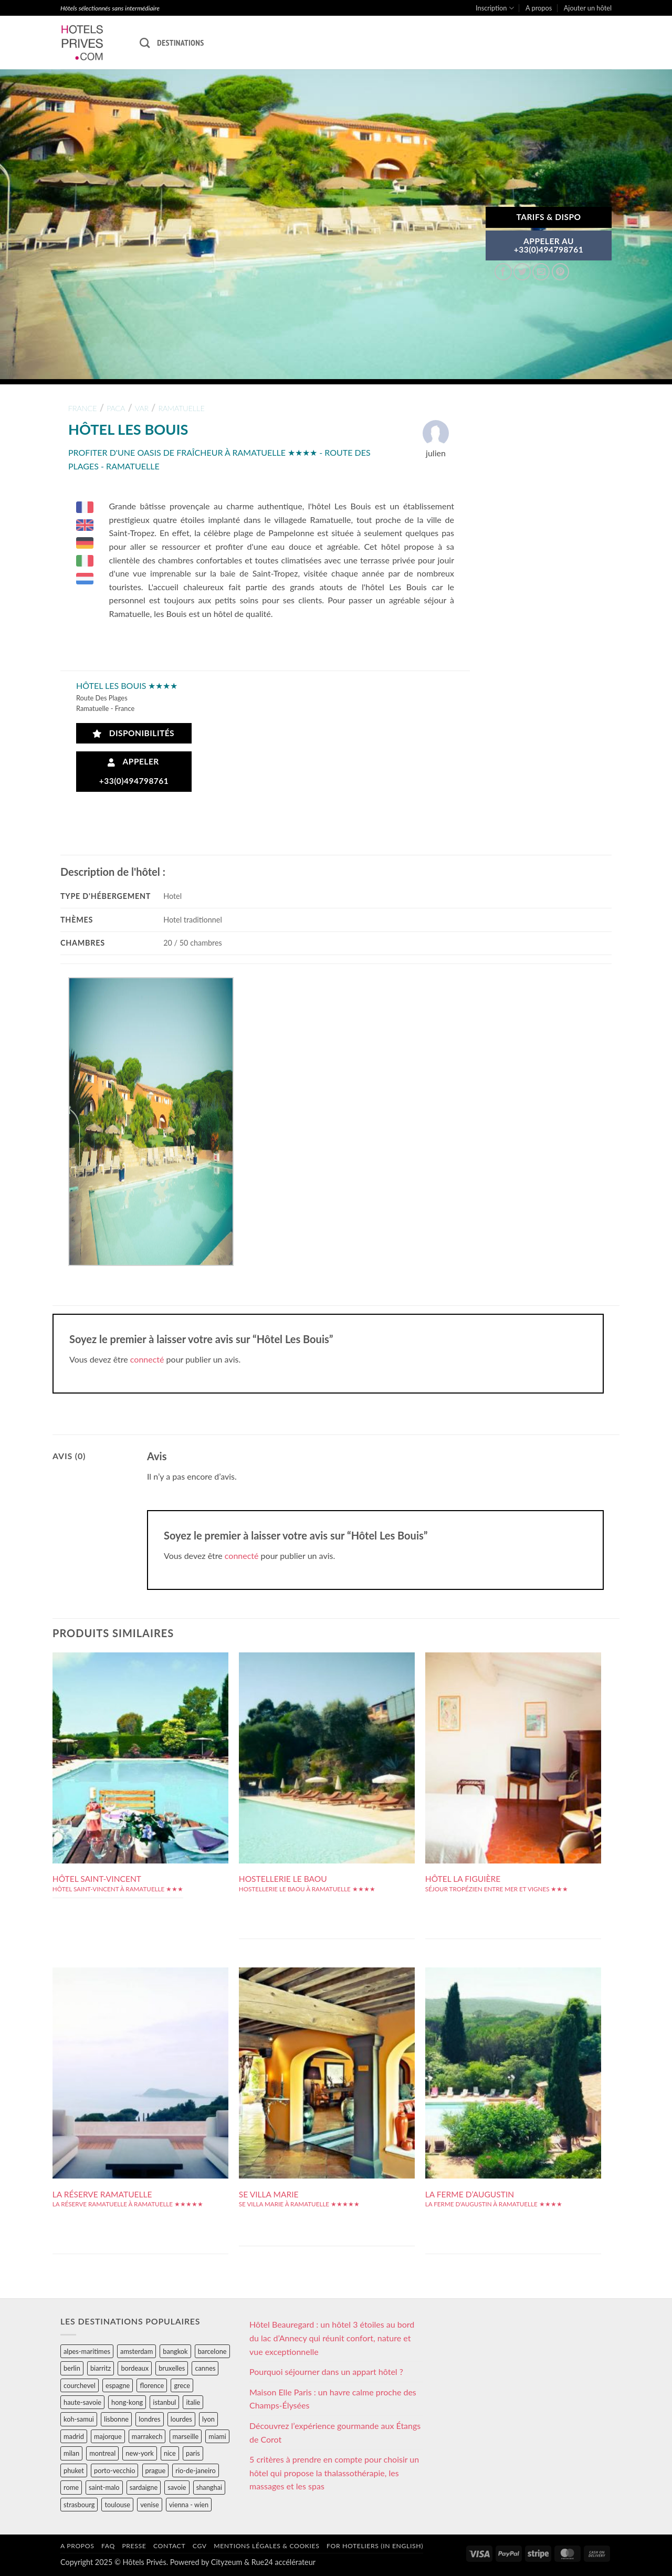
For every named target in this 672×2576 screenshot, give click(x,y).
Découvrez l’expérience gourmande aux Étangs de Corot (335, 2432)
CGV (200, 2546)
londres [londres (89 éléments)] (149, 2419)
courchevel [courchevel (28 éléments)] (80, 2385)
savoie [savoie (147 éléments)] (176, 2487)
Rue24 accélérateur (283, 2562)
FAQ (108, 2546)
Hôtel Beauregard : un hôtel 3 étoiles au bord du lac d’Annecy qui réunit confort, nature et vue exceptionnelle (331, 2337)
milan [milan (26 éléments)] (71, 2453)
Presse (134, 2546)
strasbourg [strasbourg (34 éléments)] (79, 2504)
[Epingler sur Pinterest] (560, 271)
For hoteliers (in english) (375, 2546)
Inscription (495, 8)
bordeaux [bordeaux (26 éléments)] (135, 2368)
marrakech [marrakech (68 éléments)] (147, 2436)
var (142, 408)
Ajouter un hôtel (588, 8)
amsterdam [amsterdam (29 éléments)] (136, 2351)
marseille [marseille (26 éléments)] (186, 2436)
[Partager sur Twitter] (522, 271)
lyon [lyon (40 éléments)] (208, 2419)
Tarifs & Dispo (548, 217)
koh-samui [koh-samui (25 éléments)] (79, 2419)
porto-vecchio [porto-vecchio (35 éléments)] (114, 2470)
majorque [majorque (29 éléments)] (108, 2436)
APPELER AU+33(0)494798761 (549, 245)
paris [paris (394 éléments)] (193, 2453)
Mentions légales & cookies (266, 2546)
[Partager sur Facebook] (503, 271)
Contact (169, 2546)
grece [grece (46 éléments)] (182, 2385)
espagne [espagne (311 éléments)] (118, 2385)
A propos (539, 8)
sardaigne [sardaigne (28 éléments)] (144, 2487)
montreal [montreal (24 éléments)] (102, 2453)
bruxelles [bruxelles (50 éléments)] (172, 2368)
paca (116, 408)
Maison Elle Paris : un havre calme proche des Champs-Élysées (332, 2399)
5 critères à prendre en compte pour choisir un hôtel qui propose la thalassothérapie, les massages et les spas (334, 2472)
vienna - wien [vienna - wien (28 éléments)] (188, 2504)
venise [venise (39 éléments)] (149, 2504)
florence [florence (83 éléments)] (152, 2385)
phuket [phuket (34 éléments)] (74, 2470)
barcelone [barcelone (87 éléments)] (212, 2351)
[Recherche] (145, 43)
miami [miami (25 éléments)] (217, 2436)
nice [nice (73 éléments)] (170, 2453)
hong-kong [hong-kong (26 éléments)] (127, 2402)
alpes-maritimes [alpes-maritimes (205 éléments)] (87, 2351)
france (82, 408)
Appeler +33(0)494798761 (134, 771)
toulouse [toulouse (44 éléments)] (117, 2504)
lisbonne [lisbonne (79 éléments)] (116, 2419)
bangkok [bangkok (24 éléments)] (175, 2351)
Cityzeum (226, 2562)
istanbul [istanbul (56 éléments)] (164, 2402)
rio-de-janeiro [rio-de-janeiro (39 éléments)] (195, 2470)
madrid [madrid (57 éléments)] (74, 2436)
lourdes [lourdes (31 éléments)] (181, 2419)
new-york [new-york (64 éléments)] (139, 2453)
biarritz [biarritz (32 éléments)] (100, 2368)
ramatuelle (181, 408)
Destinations (180, 42)
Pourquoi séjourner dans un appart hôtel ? (326, 2371)
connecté (147, 1359)
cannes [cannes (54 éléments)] (205, 2368)
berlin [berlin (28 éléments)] (72, 2368)
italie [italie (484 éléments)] (193, 2402)
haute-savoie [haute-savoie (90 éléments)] (82, 2402)
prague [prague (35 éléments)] (155, 2470)
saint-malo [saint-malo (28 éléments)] (104, 2487)
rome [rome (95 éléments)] (71, 2487)
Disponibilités (133, 733)
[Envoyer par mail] (541, 271)
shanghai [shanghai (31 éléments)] (209, 2487)
